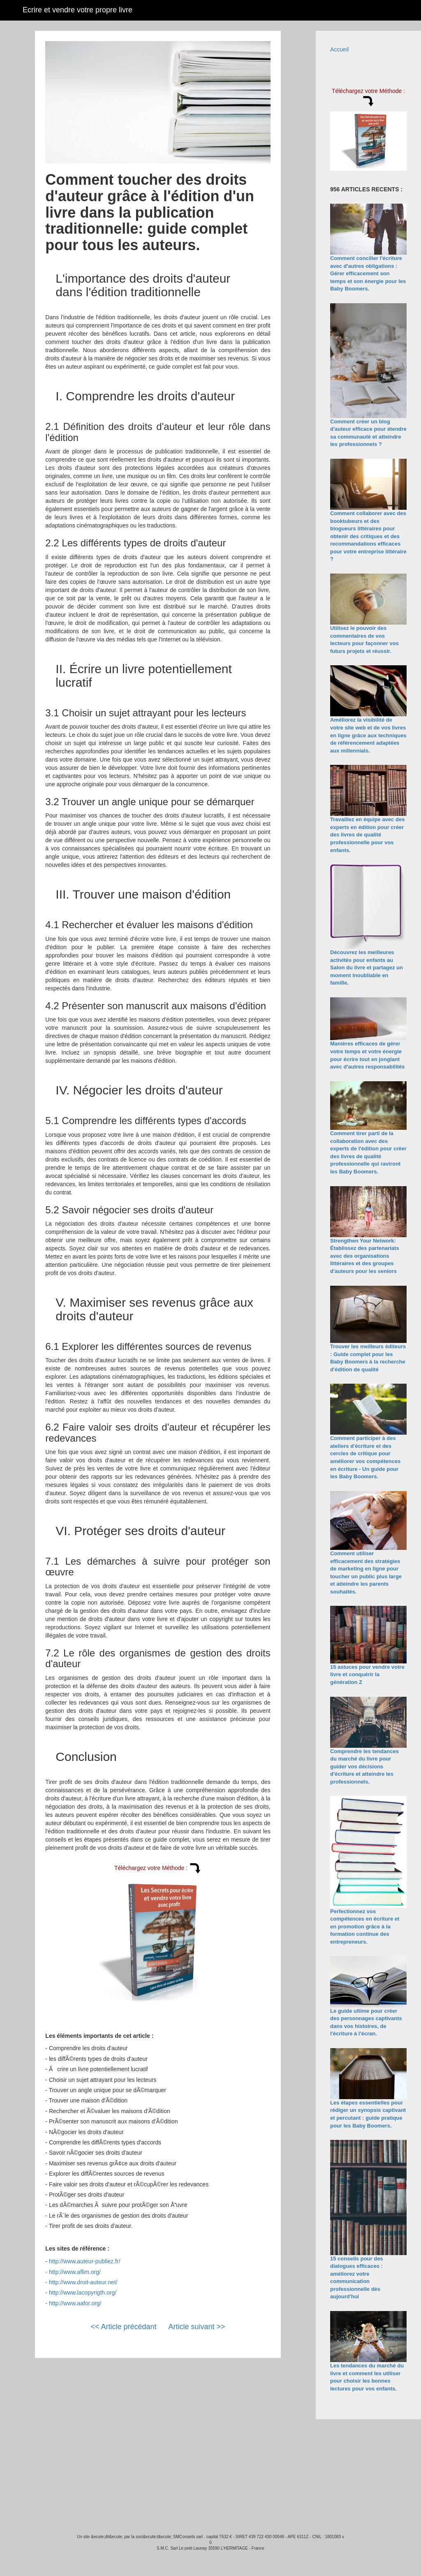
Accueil (339, 49)
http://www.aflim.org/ (75, 2272)
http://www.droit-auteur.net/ (83, 2282)
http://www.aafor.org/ (75, 2303)
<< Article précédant (123, 2327)
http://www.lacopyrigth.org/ (82, 2292)
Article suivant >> (197, 2327)
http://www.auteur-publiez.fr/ (84, 2261)
